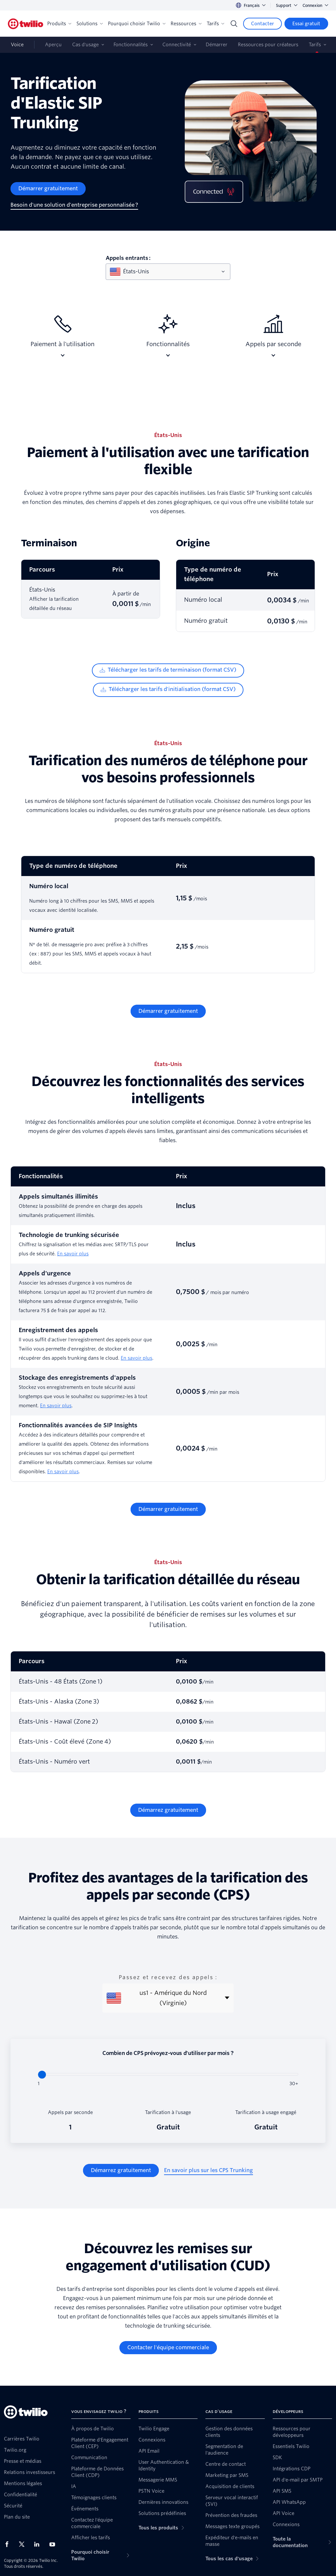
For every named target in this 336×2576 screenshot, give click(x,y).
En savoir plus (73, 1253)
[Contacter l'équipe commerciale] (168, 2347)
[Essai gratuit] (306, 24)
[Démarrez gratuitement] (168, 1810)
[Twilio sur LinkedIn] (39, 2544)
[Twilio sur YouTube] (54, 2544)
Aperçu (53, 44)
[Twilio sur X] (24, 2544)
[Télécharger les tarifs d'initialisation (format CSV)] (168, 690)
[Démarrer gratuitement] (48, 188)
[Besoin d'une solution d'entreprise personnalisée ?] (74, 205)
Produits (59, 23)
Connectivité (176, 44)
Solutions (89, 23)
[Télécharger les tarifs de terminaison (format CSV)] (168, 670)
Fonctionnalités (131, 44)
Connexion (315, 5)
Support (286, 5)
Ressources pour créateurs (268, 44)
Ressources (186, 23)
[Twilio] (25, 23)
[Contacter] (262, 24)
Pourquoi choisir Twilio (136, 23)
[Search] (234, 23)
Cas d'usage (85, 44)
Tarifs (215, 23)
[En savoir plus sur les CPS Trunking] (208, 2170)
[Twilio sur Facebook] (9, 2544)
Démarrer (216, 44)
